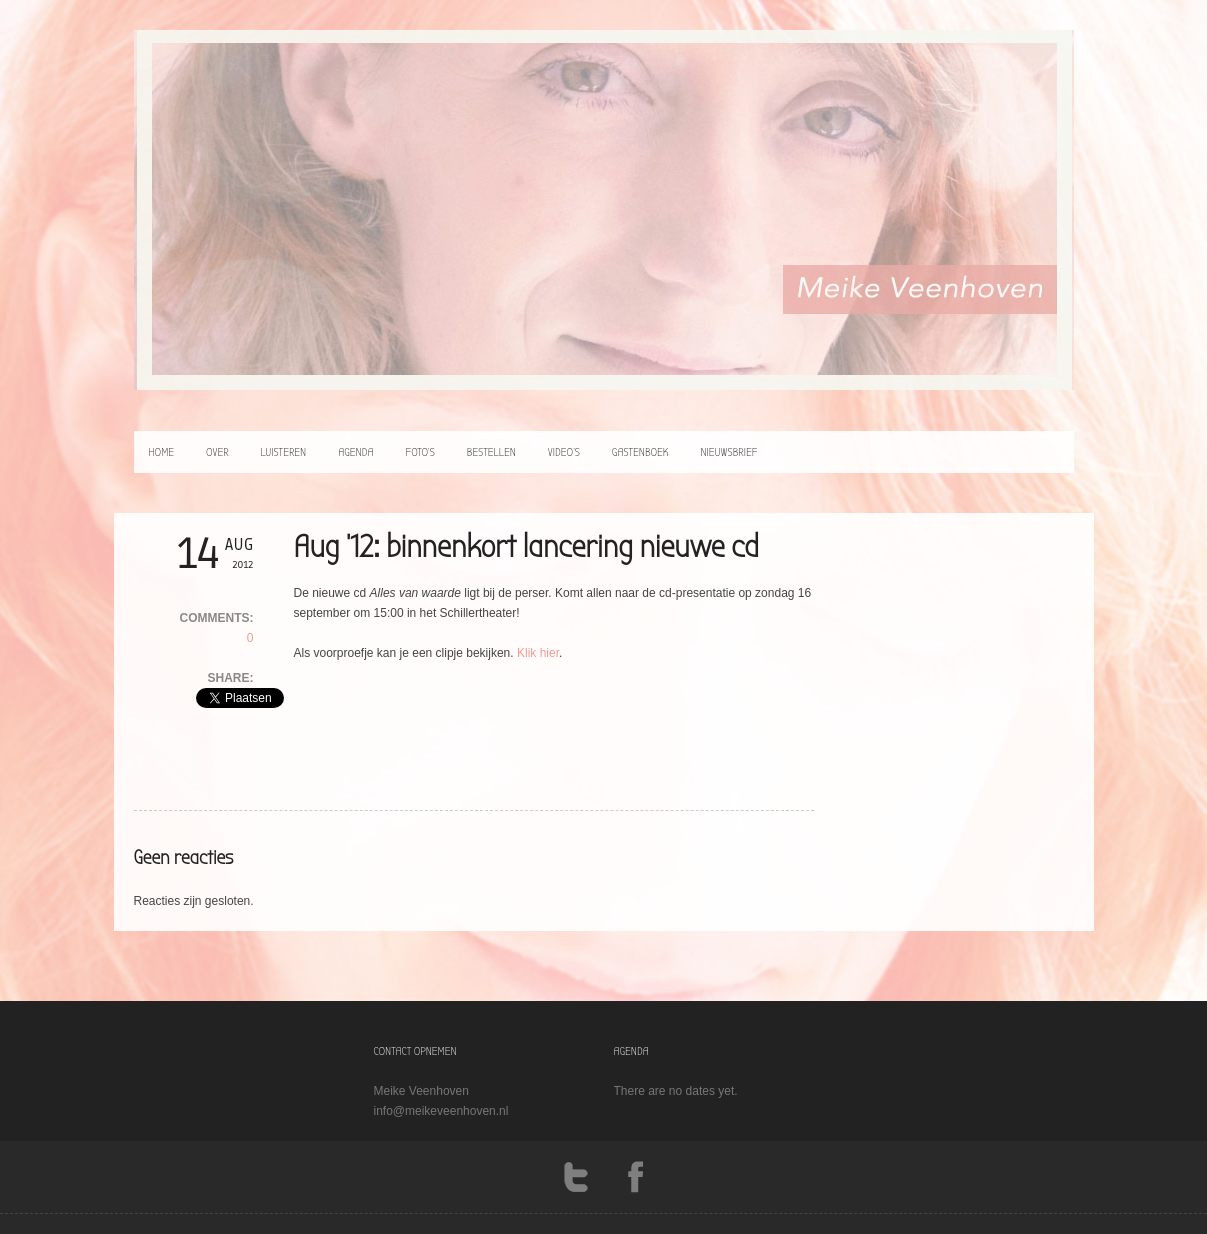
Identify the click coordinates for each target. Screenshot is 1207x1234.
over (217, 452)
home (162, 452)
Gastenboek (640, 452)
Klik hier (538, 653)
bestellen (491, 452)
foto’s (419, 452)
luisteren (284, 452)
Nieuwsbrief (728, 452)
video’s (564, 452)
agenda (355, 452)
